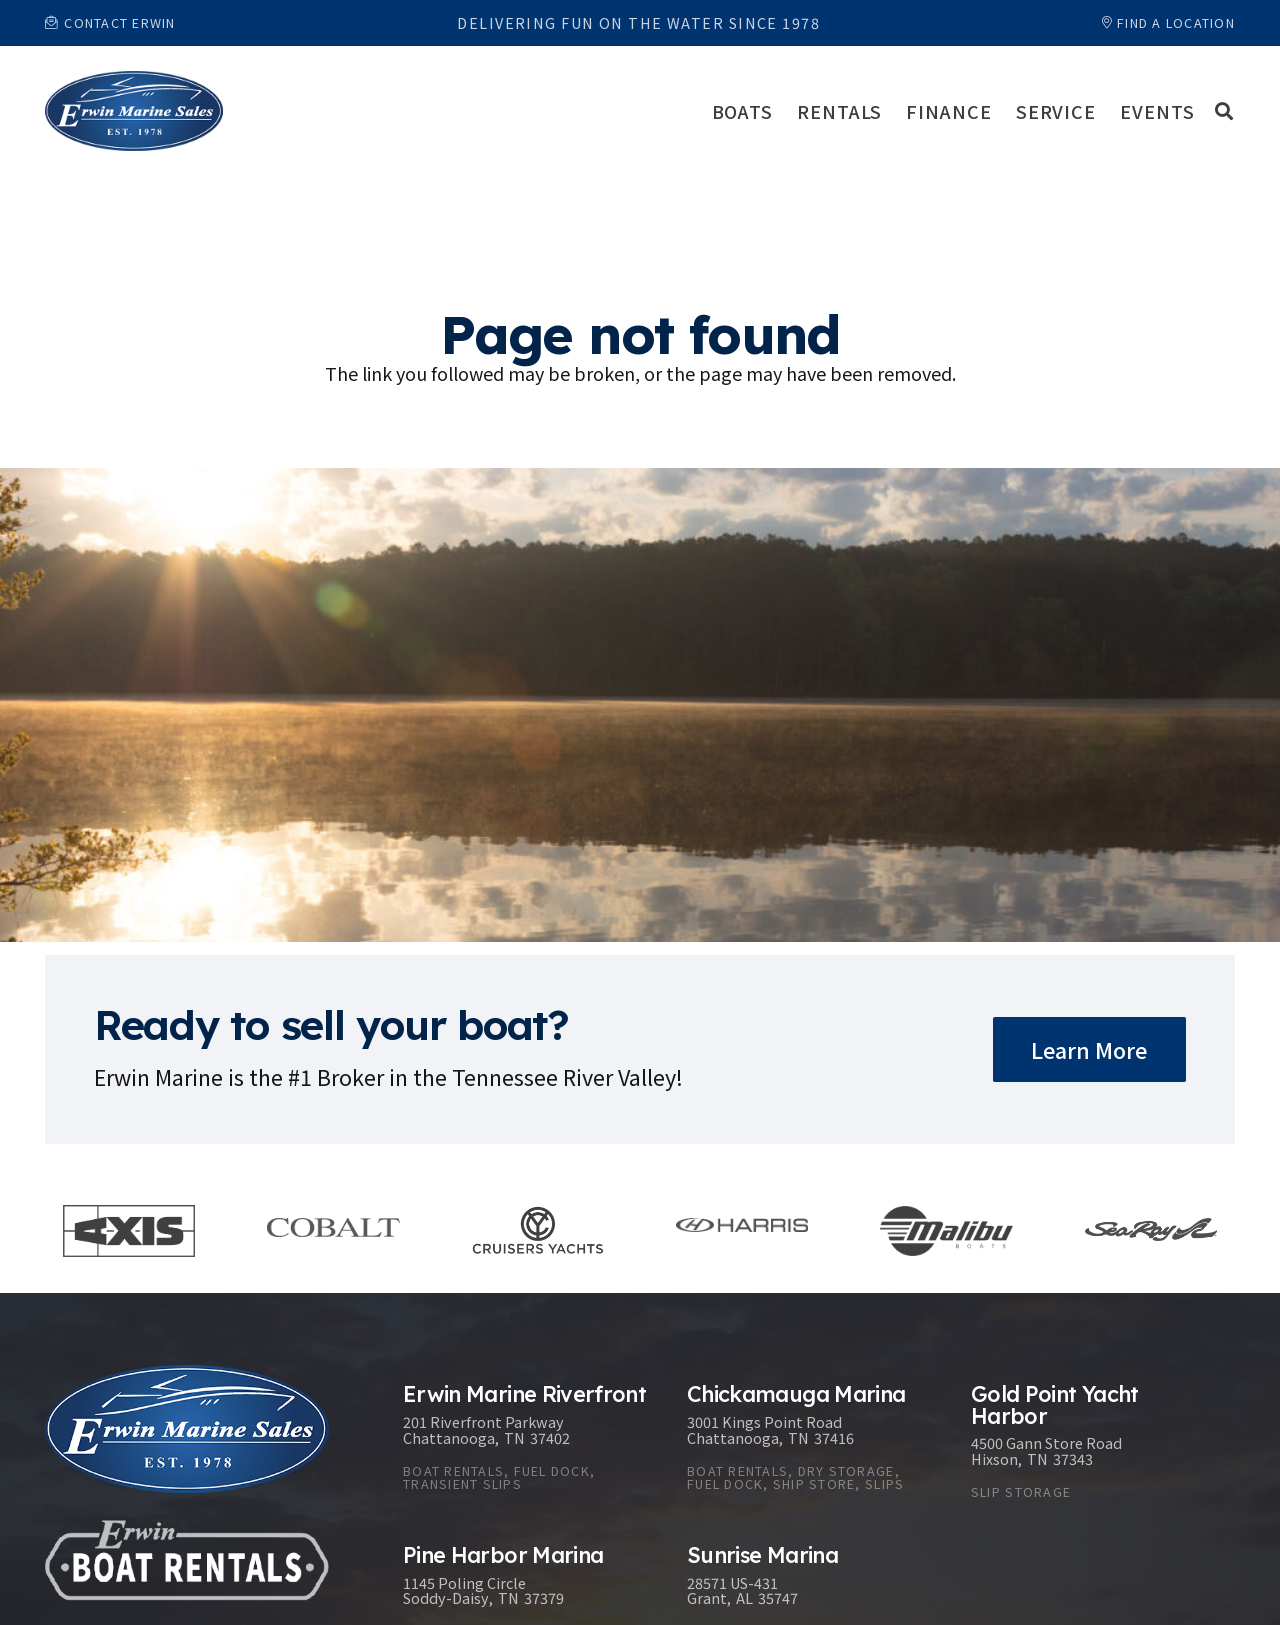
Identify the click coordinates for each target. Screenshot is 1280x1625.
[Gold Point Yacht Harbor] (1093, 1445)
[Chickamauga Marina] (809, 1445)
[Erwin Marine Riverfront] (525, 1445)
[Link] (134, 111)
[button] (1224, 111)
